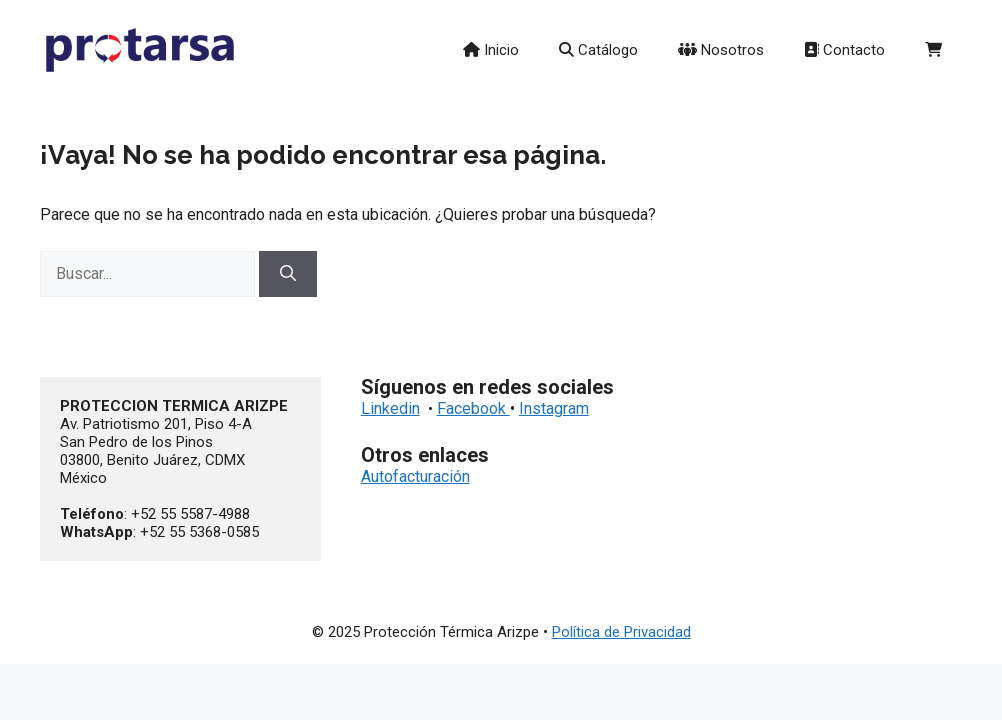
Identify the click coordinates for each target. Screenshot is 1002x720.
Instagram (554, 408)
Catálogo (598, 50)
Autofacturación (415, 476)
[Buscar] (288, 274)
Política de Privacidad (621, 632)
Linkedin (390, 408)
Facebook (473, 408)
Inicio (491, 50)
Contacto (844, 50)
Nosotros (721, 50)
